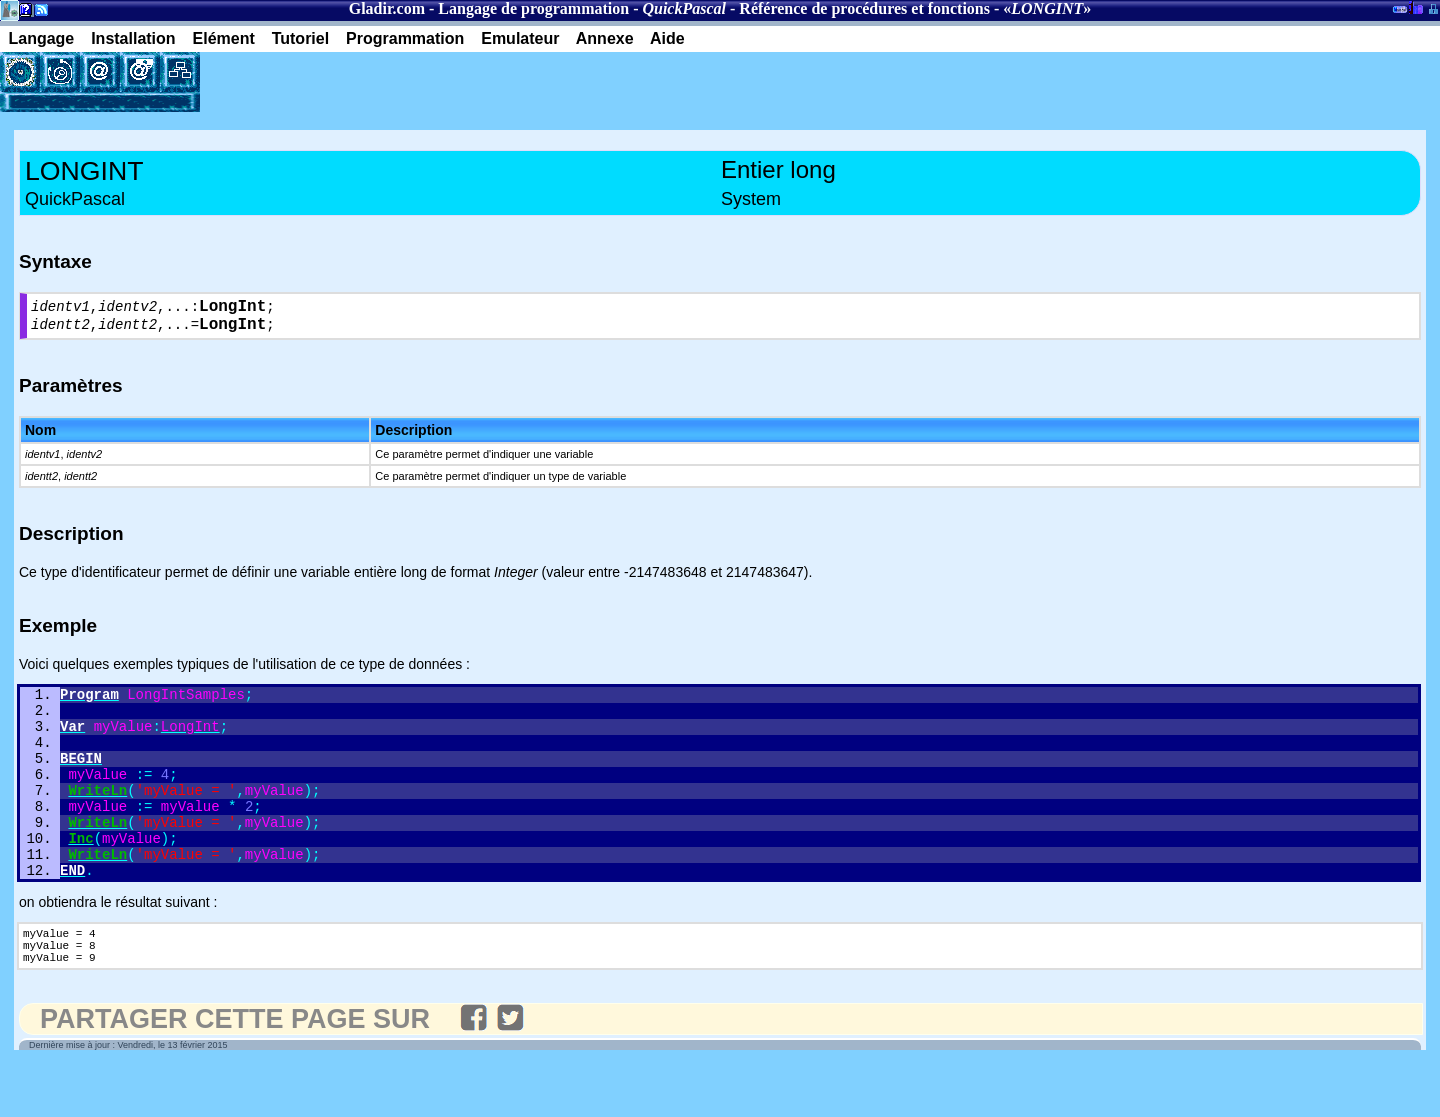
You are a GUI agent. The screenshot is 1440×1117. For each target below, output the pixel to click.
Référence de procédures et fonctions (864, 8)
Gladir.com (387, 8)
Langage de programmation (533, 8)
